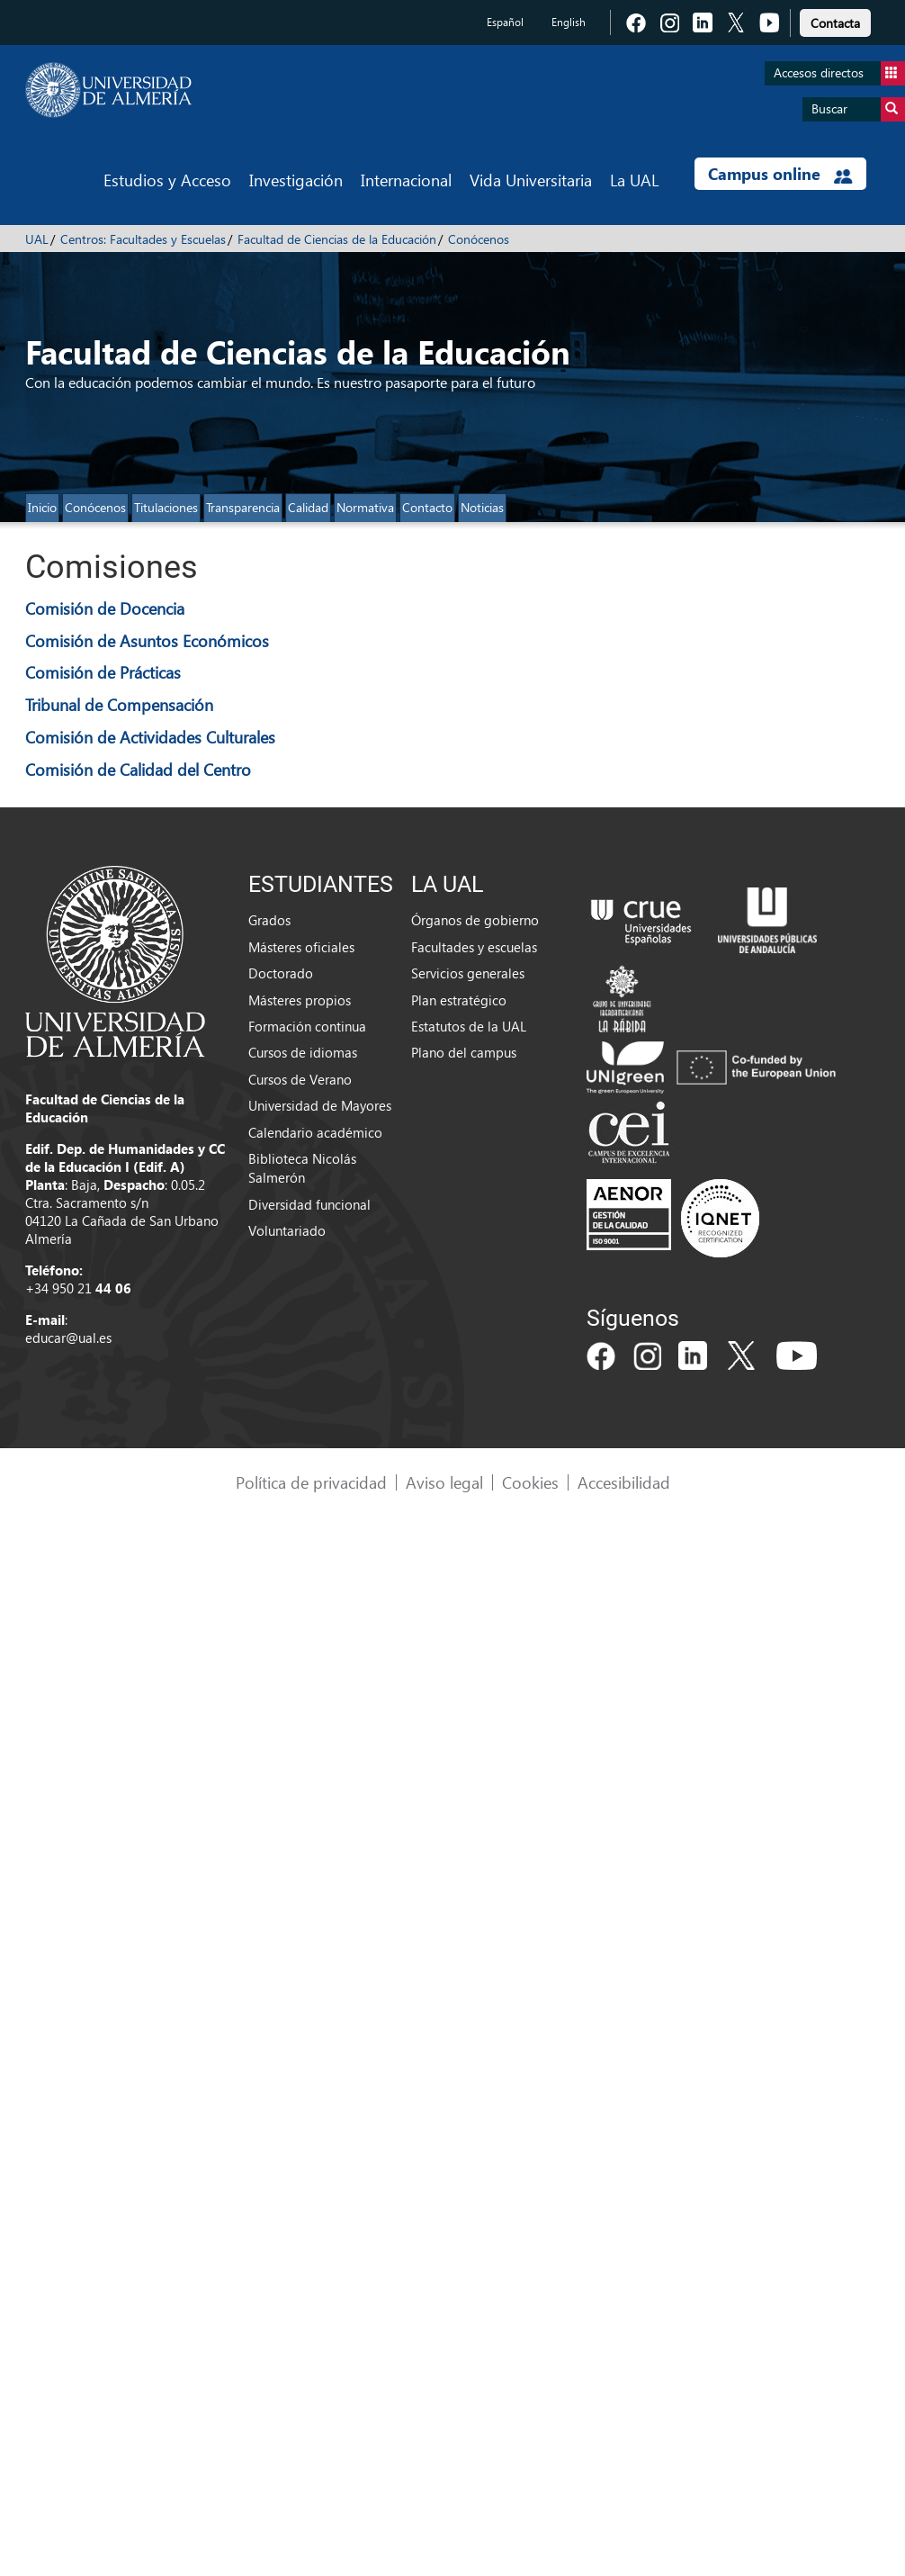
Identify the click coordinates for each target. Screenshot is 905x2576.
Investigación (296, 179)
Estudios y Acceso (167, 179)
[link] (835, 20)
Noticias (482, 507)
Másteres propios (299, 1000)
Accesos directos (839, 73)
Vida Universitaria (531, 179)
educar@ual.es (68, 1338)
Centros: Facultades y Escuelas (143, 239)
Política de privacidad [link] (311, 1482)
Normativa (365, 507)
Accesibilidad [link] (624, 1482)
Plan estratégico (458, 1000)
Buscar (858, 109)
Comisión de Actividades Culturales (150, 736)
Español (505, 22)
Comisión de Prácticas (103, 672)
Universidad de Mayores (319, 1105)
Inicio (42, 507)
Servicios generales (467, 973)
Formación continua (307, 1026)
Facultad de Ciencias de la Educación (336, 239)
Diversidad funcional (309, 1204)
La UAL (634, 179)
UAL (37, 239)
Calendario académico (315, 1132)
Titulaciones (166, 507)
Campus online (780, 174)
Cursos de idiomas (302, 1052)
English (568, 22)
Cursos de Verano (300, 1079)
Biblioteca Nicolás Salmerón (302, 1167)
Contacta (835, 23)
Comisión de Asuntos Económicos (147, 640)
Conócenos (478, 239)
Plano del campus (463, 1052)
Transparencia (243, 507)
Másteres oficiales (301, 947)
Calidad (308, 507)
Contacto (427, 507)
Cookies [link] (530, 1482)
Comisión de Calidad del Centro (138, 769)
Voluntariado (287, 1230)
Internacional (406, 179)
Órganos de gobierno (475, 920)
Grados (269, 920)
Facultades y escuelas (474, 947)
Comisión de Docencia (104, 608)
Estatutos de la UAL (468, 1026)
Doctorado (280, 973)
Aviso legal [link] (444, 1482)
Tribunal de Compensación (119, 704)
